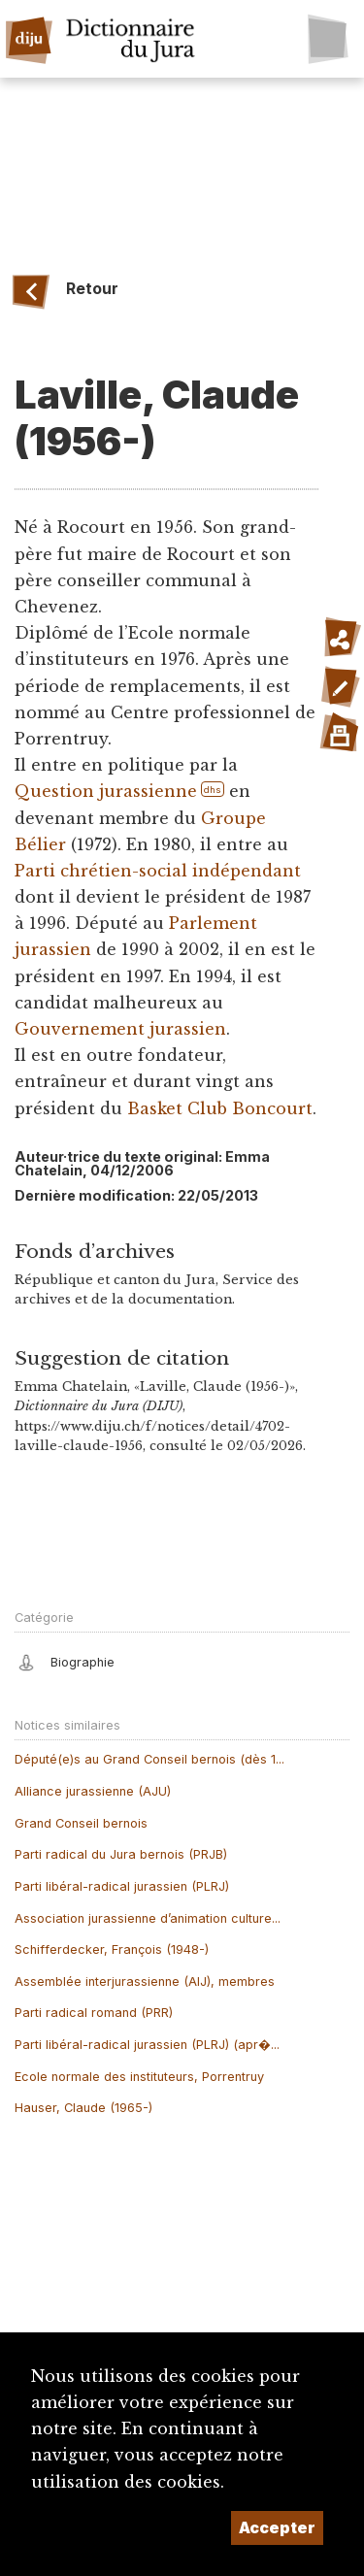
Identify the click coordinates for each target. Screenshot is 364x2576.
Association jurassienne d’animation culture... (148, 1918)
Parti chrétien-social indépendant (158, 870)
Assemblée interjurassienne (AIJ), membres (145, 1981)
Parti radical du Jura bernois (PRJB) (121, 1854)
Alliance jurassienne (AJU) (93, 1791)
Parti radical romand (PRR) (94, 2012)
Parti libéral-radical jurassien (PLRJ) (122, 1886)
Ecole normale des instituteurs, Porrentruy (139, 2076)
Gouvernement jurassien (120, 1029)
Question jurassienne (106, 791)
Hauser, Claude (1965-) (83, 2107)
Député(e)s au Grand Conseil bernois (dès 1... (149, 1759)
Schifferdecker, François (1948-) (112, 1949)
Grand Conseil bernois (81, 1823)
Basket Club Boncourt (220, 1108)
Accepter (277, 2527)
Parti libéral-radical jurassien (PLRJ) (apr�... (147, 2044)
